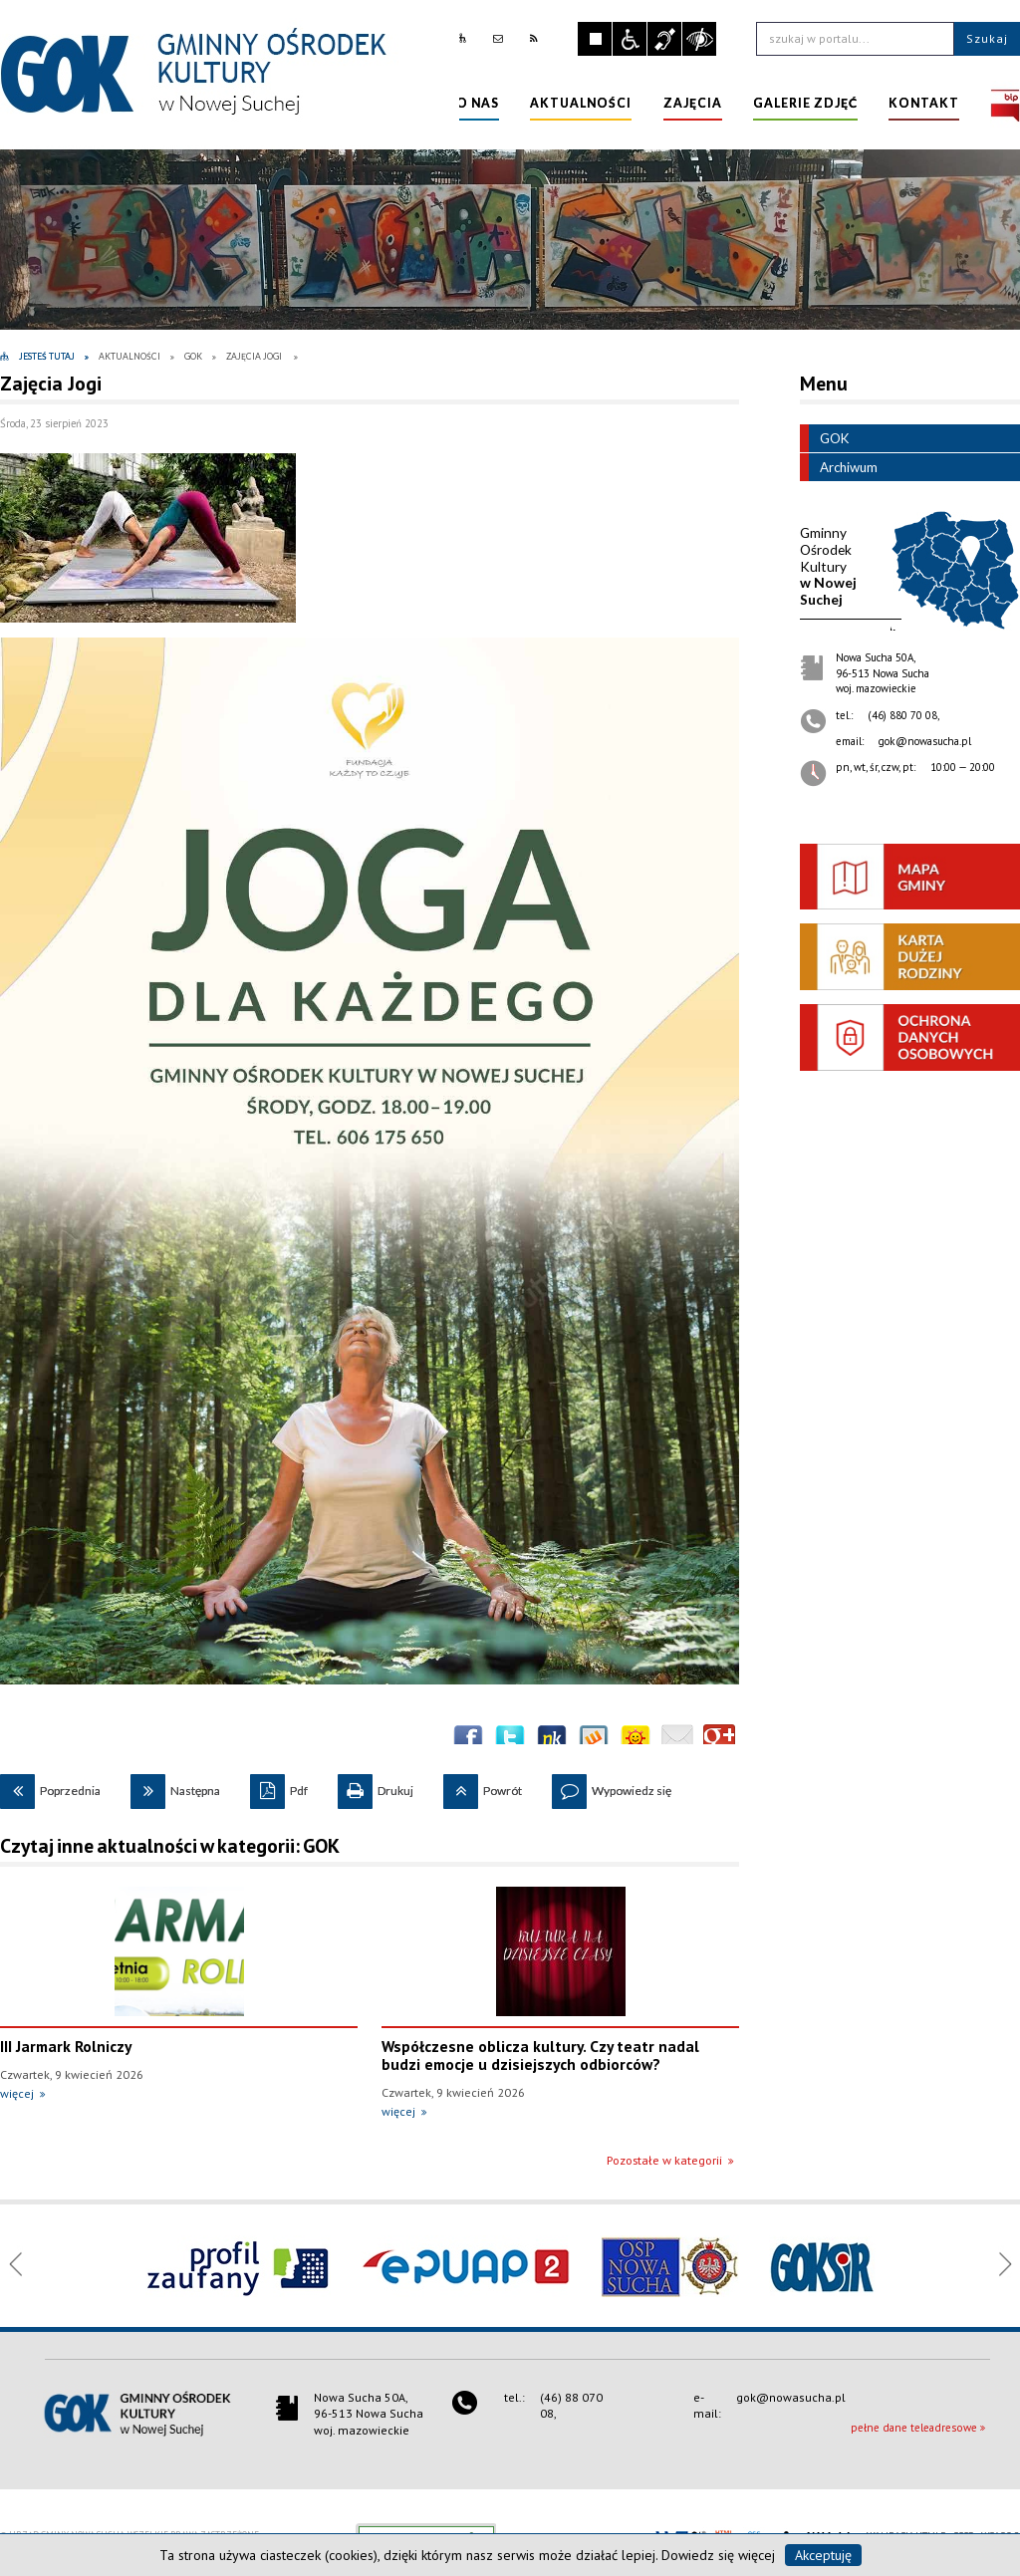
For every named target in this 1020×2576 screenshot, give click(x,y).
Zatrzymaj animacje (595, 39)
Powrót (482, 1786)
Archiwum (839, 467)
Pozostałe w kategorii (664, 2160)
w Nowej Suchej (828, 566)
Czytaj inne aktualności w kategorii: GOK (170, 1846)
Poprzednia (50, 1786)
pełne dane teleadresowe (914, 2428)
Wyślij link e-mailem (677, 1740)
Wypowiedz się (611, 1786)
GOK (824, 438)
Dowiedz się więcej (718, 2555)
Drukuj (375, 1786)
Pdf (279, 1786)
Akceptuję (823, 2555)
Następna (175, 1786)
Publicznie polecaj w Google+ (719, 1740)
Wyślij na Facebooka (468, 1740)
